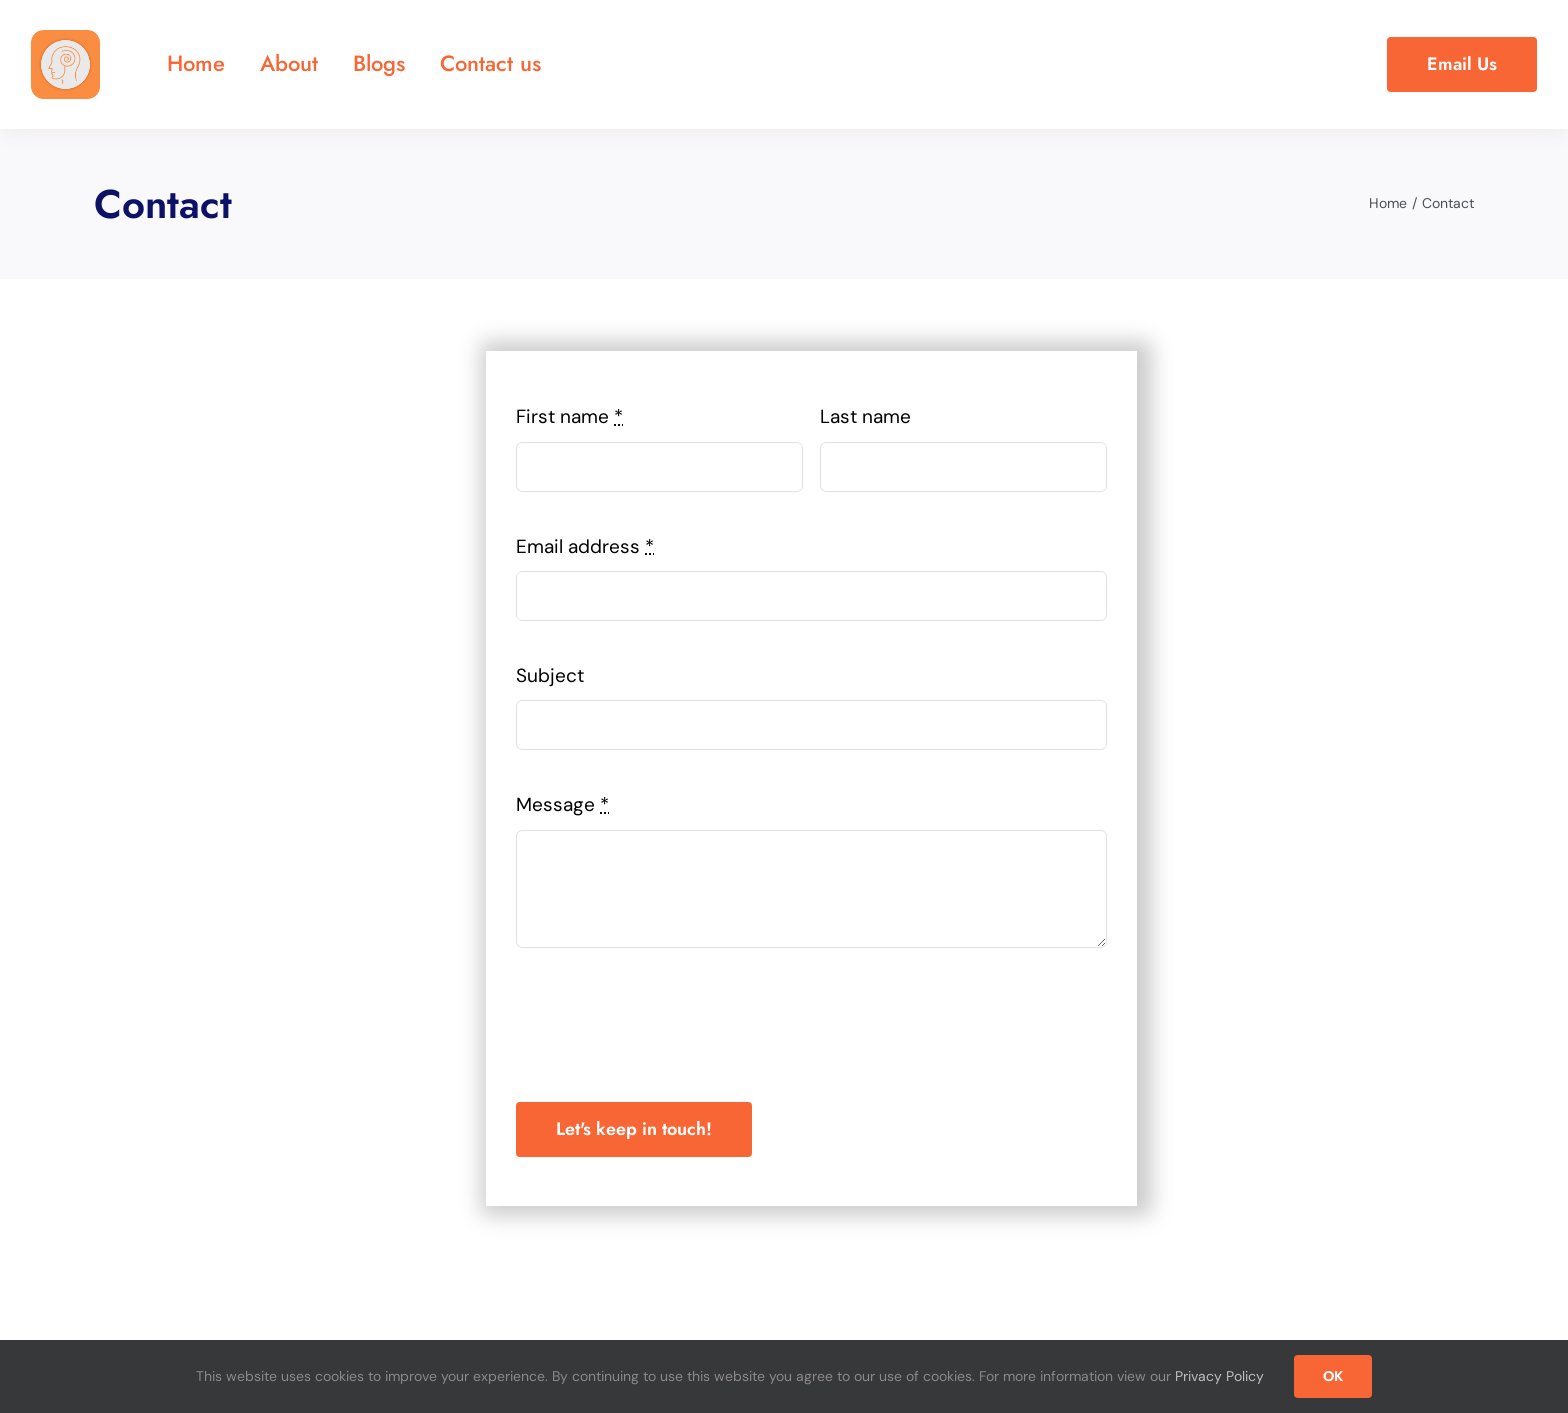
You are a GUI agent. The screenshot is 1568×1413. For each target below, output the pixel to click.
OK (1333, 1376)
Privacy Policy (1219, 1376)
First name (569, 416)
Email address (585, 546)
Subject (550, 675)
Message (562, 804)
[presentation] (668, 1025)
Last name (865, 416)
